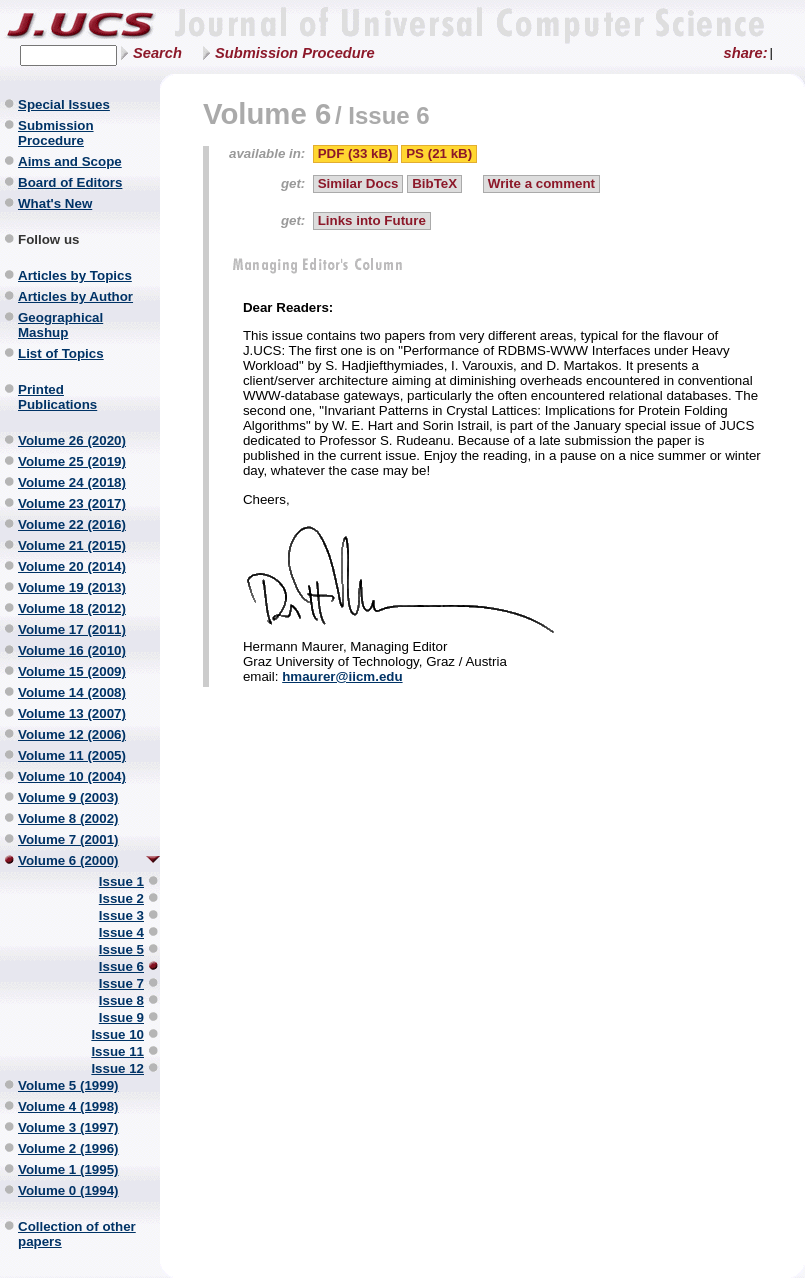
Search (157, 53)
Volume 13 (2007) (72, 713)
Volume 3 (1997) (68, 1127)
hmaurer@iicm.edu (342, 676)
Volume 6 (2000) (68, 860)
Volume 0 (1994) (68, 1190)
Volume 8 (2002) (68, 818)
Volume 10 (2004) (72, 776)
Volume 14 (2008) (72, 692)
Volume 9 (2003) (68, 797)
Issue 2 (121, 898)
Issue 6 (121, 966)
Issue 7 (121, 983)
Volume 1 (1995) (68, 1169)
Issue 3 (121, 915)
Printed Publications (57, 397)
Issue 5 (121, 949)
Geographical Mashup (60, 325)
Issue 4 (121, 932)
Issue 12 (117, 1068)
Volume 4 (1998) (68, 1106)
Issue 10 (117, 1034)
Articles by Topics (75, 275)
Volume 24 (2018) (72, 482)
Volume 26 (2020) (72, 440)
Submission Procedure (295, 53)
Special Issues (64, 104)
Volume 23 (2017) (72, 503)
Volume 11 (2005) (72, 755)
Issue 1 (121, 881)
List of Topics (61, 353)
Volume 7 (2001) (68, 839)
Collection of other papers (77, 1234)
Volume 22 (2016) (72, 524)
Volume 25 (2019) (72, 461)
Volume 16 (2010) (72, 650)
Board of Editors (70, 182)
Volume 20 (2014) (72, 566)
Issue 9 (121, 1017)
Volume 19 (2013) (72, 587)
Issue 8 (121, 1000)
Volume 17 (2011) (72, 629)
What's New (55, 203)
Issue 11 (117, 1051)
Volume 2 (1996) (68, 1148)
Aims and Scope (70, 161)
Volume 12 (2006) (72, 734)
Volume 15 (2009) (72, 671)
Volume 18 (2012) (72, 608)
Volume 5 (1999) (68, 1085)
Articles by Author (75, 296)
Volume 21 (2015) (72, 545)
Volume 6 (267, 113)
